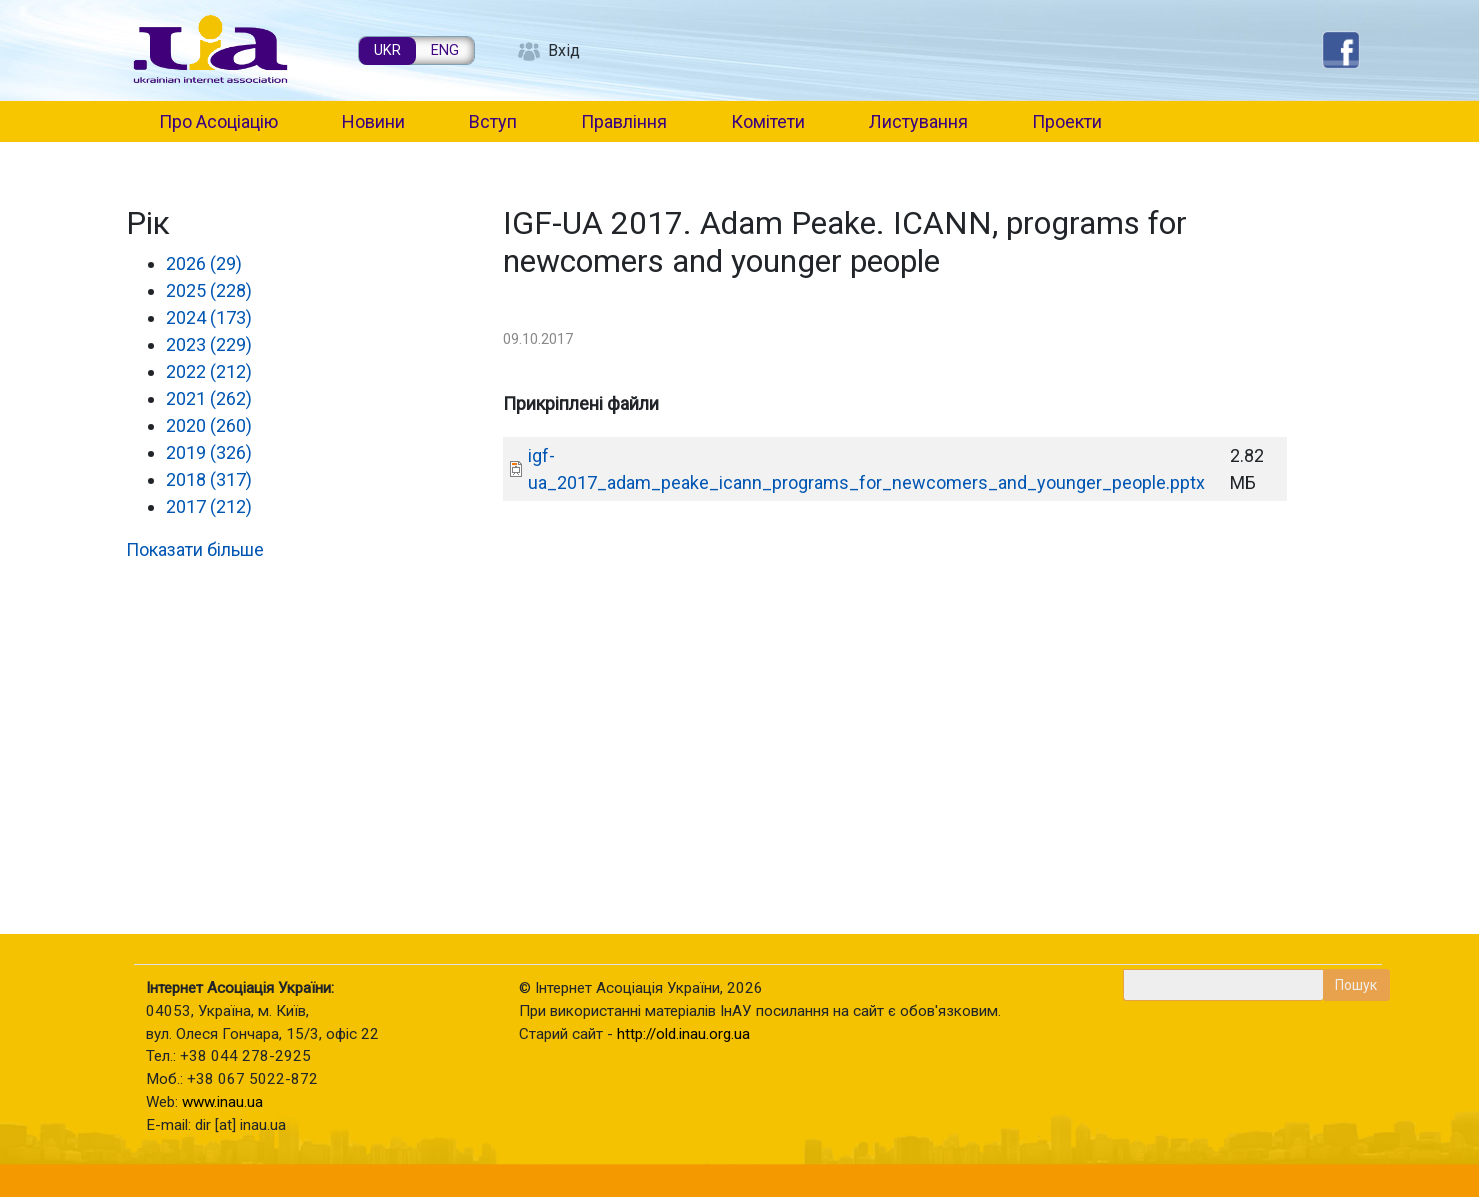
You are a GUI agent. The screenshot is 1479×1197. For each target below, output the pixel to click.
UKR (387, 50)
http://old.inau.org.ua (683, 1034)
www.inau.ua (222, 1102)
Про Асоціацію (218, 121)
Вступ (493, 121)
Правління (624, 121)
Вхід (564, 50)
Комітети (768, 121)
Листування (918, 121)
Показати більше (195, 549)
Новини (373, 121)
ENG (445, 50)
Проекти (1067, 121)
